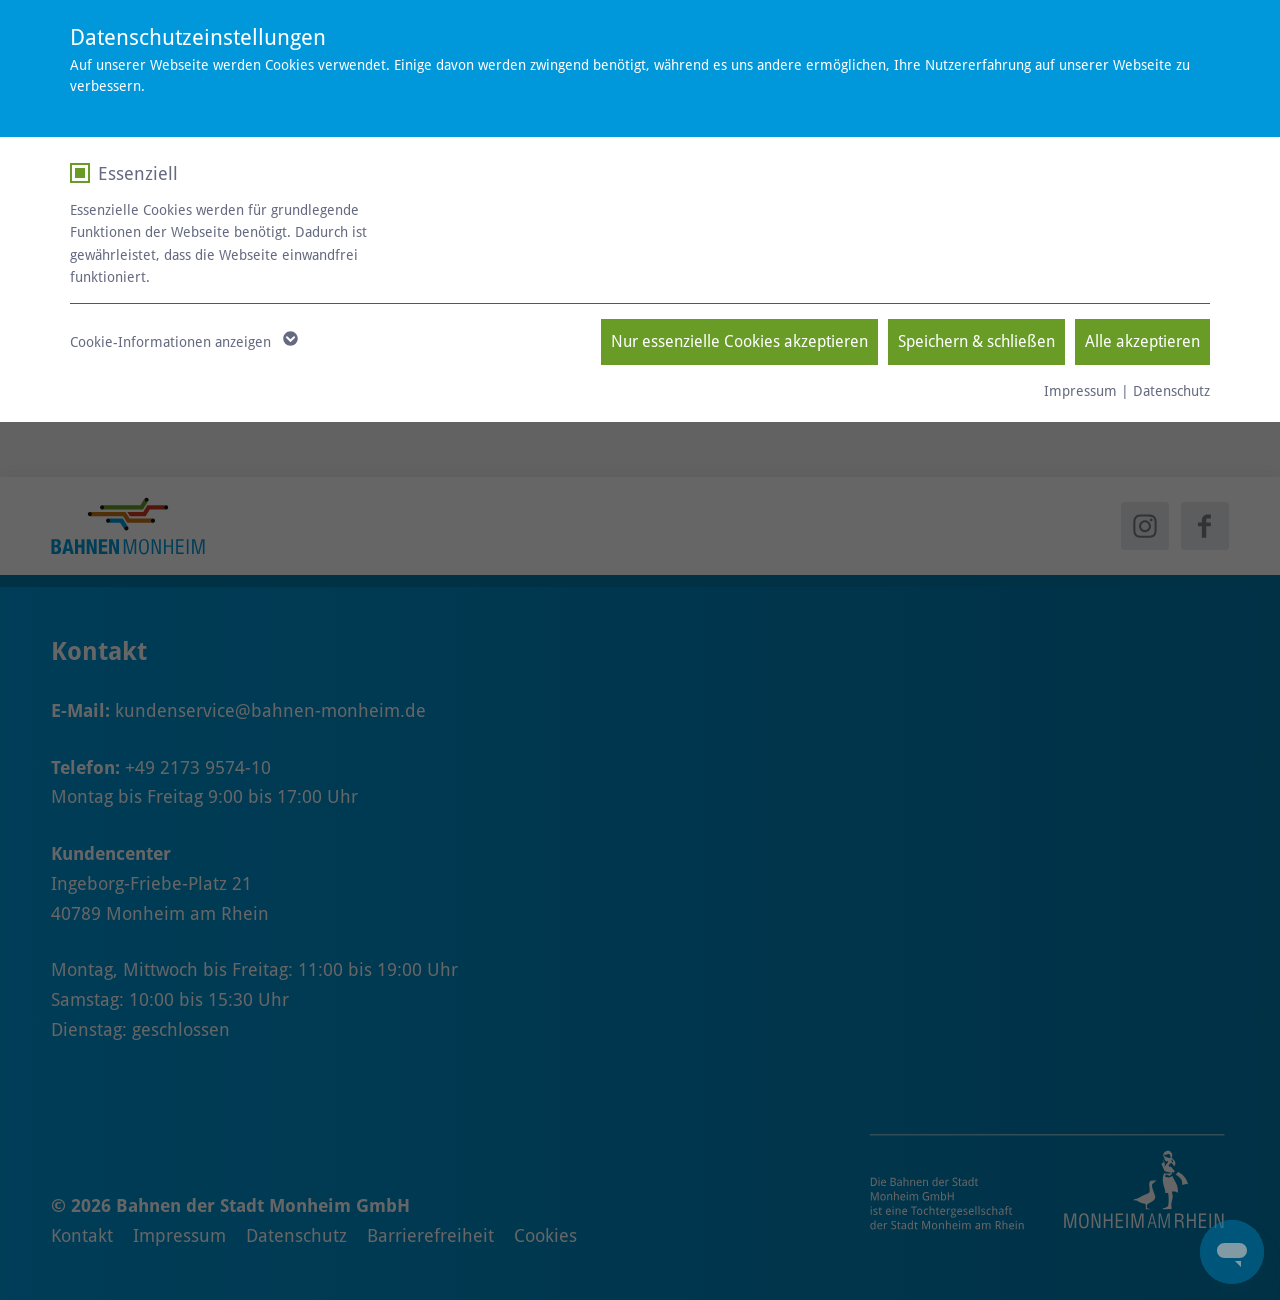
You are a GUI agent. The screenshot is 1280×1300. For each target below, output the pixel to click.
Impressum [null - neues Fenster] (1080, 391)
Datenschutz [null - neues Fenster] (1171, 391)
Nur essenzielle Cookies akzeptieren (739, 341)
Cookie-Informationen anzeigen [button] (182, 342)
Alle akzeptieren (1142, 341)
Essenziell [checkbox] (138, 173)
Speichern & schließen (976, 341)
